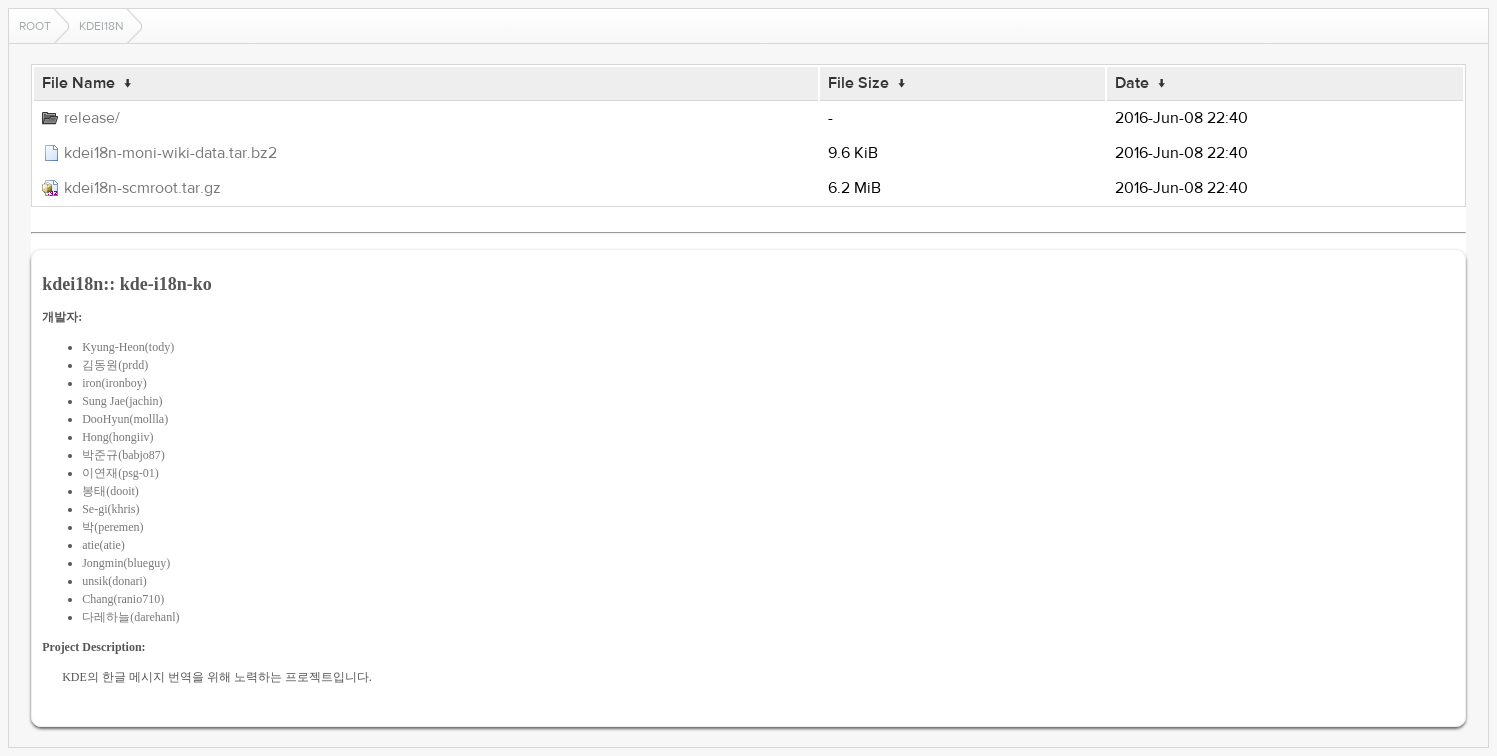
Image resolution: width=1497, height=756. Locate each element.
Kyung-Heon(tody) (128, 347)
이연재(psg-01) (120, 473)
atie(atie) (103, 545)
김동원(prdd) (115, 365)
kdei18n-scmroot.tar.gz (142, 188)
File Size (858, 83)
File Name (78, 83)
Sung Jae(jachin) (122, 401)
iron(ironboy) (114, 383)
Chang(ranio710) (123, 599)
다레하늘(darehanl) (130, 617)
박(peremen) (112, 527)
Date (1132, 83)
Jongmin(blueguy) (126, 563)
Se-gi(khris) (110, 509)
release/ (92, 118)
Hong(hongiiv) (117, 437)
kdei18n (101, 26)
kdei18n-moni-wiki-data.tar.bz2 (170, 153)
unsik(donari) (114, 581)
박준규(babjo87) (123, 455)
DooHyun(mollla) (125, 419)
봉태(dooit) (110, 491)
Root (35, 26)
